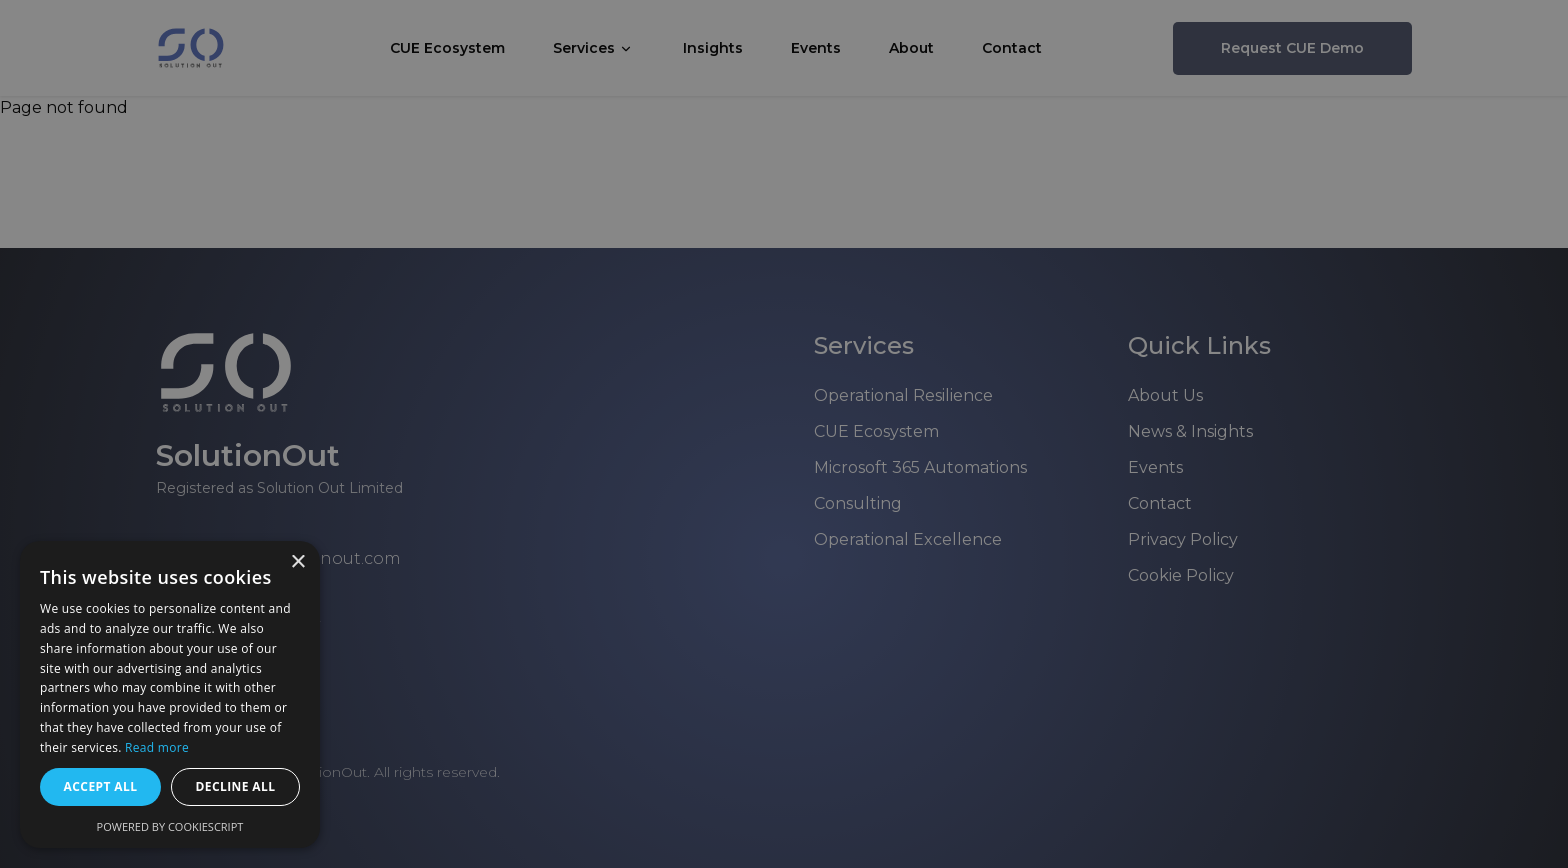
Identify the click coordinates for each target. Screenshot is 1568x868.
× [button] (297, 562)
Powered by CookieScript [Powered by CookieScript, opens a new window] (170, 826)
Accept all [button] (101, 786)
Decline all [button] (236, 786)
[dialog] (784, 434)
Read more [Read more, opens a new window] (157, 747)
